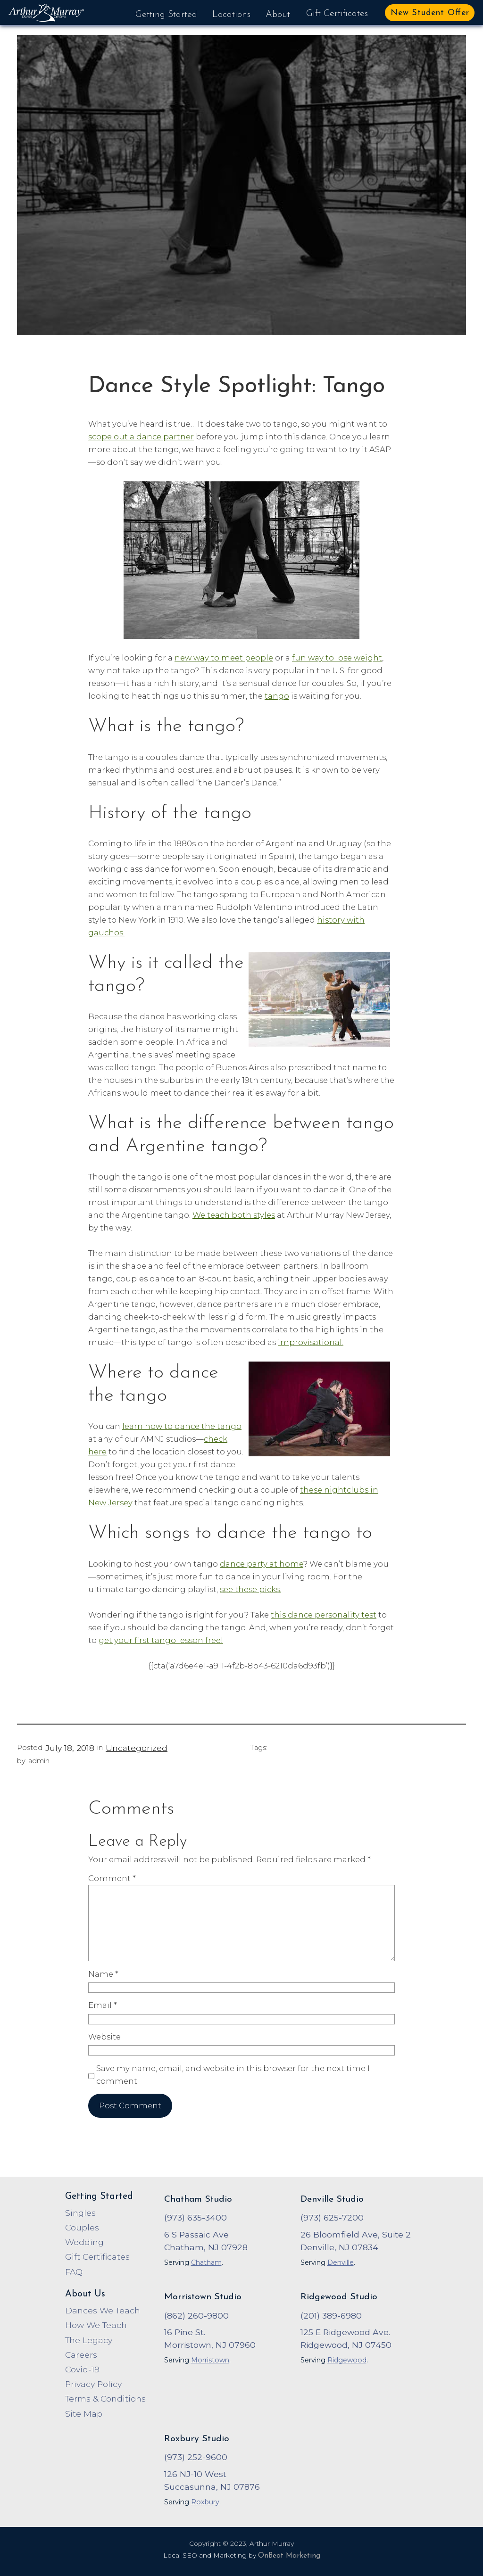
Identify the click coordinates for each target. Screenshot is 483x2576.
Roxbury (205, 2502)
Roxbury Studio (196, 2439)
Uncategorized (136, 1748)
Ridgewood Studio (338, 2297)
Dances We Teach (102, 2310)
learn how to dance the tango (182, 1426)
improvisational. (310, 1342)
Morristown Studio (203, 2297)
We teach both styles (233, 1215)
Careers (81, 2355)
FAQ (74, 2272)
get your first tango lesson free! (161, 1640)
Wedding (84, 2242)
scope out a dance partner (141, 436)
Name (103, 1974)
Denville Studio (332, 2199)
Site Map (83, 2414)
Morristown (210, 2360)
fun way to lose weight (337, 657)
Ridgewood (346, 2360)
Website (104, 2036)
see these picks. (250, 1589)
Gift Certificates (337, 13)
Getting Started (166, 14)
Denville (340, 2262)
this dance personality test (323, 1614)
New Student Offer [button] (430, 13)
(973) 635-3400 (195, 2217)
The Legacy (88, 2340)
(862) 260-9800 (196, 2315)
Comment (112, 1878)
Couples (82, 2227)
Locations (231, 14)
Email (102, 2005)
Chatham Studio (198, 2199)
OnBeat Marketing (289, 2555)
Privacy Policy (93, 2384)
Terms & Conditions (105, 2398)
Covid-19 (82, 2369)
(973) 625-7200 (332, 2217)
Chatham (206, 2262)
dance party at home (261, 1564)
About (278, 14)
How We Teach (96, 2325)
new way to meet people (224, 657)
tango (277, 696)
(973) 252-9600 (195, 2457)
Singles (80, 2213)
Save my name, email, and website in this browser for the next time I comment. (233, 2075)
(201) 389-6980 (331, 2315)
